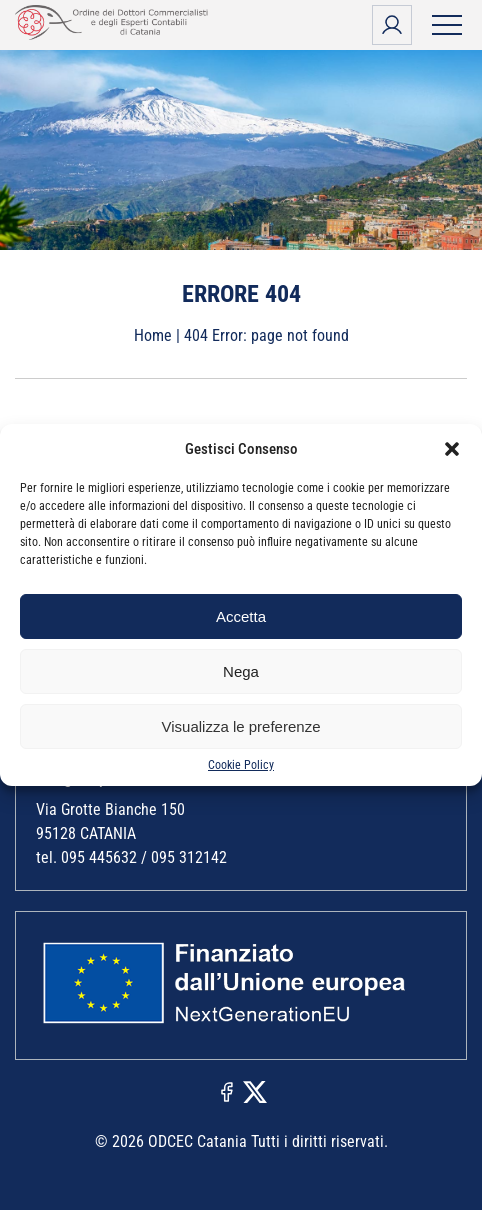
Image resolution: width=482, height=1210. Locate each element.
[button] (452, 449)
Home (153, 335)
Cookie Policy (241, 765)
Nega (241, 671)
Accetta (241, 616)
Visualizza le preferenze (241, 726)
